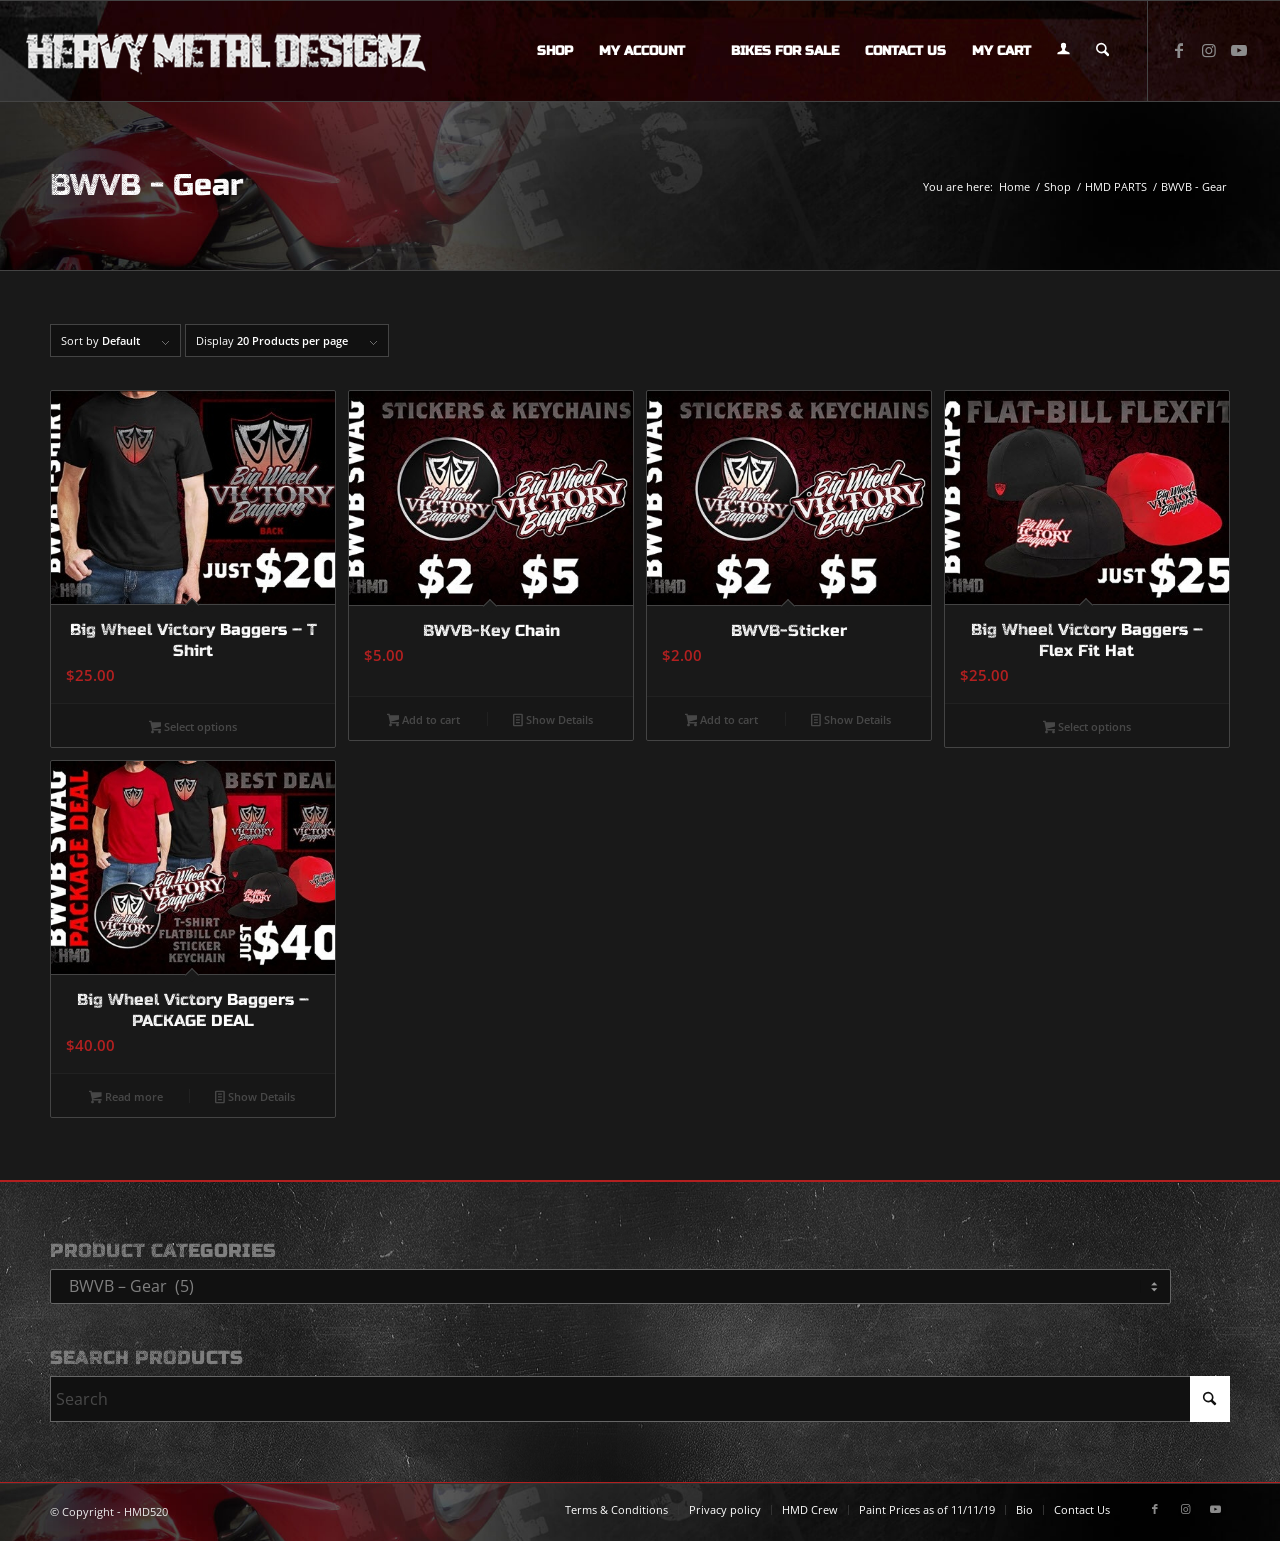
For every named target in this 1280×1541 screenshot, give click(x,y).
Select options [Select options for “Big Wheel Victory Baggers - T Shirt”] (193, 728)
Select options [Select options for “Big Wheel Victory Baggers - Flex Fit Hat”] (1087, 728)
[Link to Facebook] (1179, 50)
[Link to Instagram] (1209, 50)
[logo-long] (226, 51)
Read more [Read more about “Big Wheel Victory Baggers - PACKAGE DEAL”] (126, 1098)
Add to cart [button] (424, 721)
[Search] (1102, 51)
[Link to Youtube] (1239, 50)
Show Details (553, 721)
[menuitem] (555, 51)
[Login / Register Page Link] (1063, 51)
